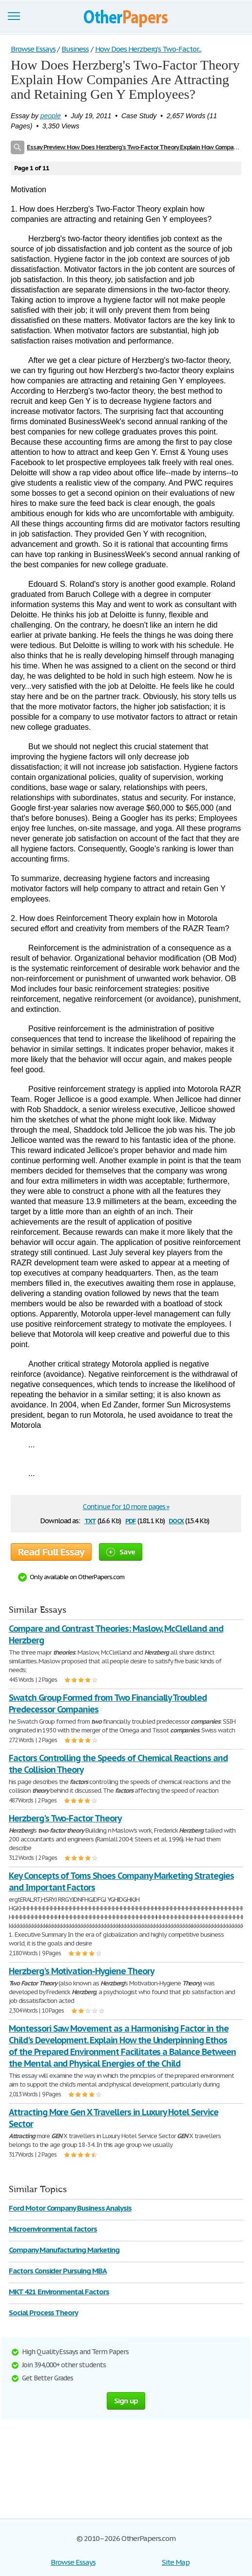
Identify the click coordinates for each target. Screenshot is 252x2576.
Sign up (126, 2400)
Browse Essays (73, 2562)
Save (120, 1551)
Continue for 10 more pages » (126, 1506)
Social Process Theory (43, 2312)
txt (90, 1520)
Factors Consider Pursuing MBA (58, 2270)
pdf (130, 1520)
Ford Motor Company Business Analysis (70, 2208)
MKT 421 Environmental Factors (59, 2291)
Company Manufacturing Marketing (64, 2249)
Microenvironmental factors (53, 2229)
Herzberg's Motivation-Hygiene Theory (81, 1971)
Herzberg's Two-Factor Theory (65, 1818)
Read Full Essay (51, 1552)
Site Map (176, 2562)
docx (176, 1520)
